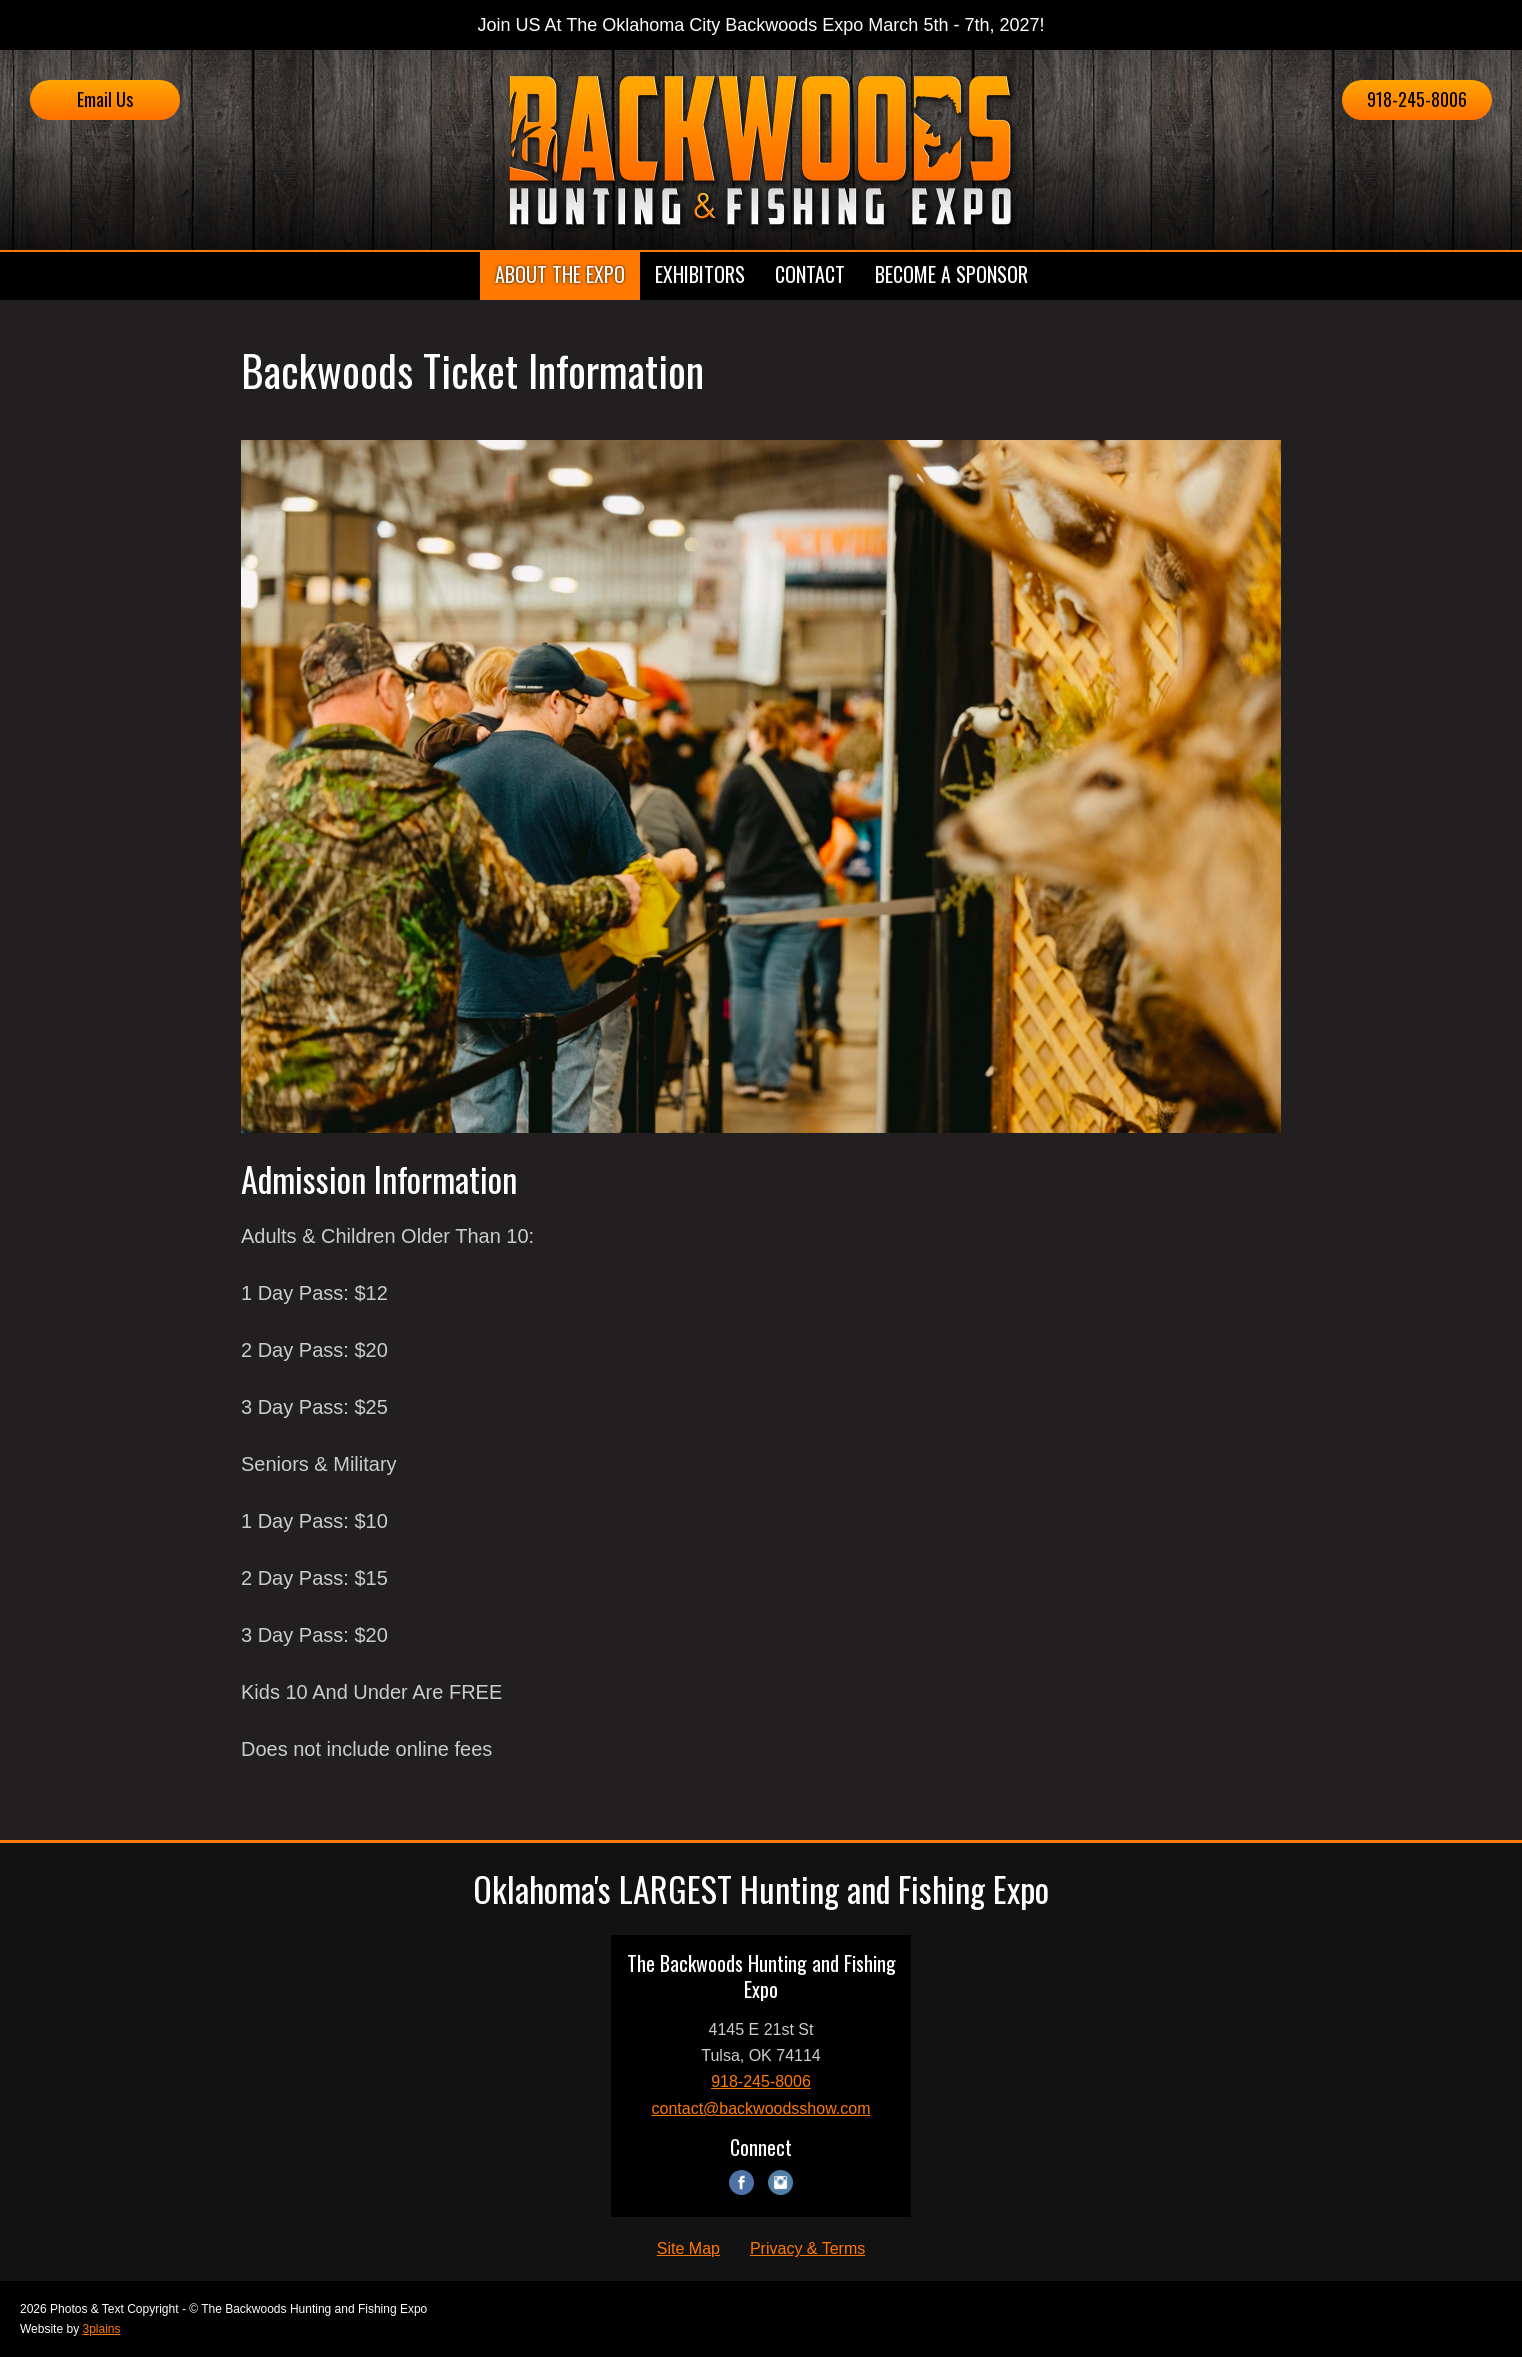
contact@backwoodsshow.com (760, 2108)
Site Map (688, 2248)
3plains (101, 2329)
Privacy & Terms (807, 2248)
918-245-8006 (1417, 99)
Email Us (105, 99)
